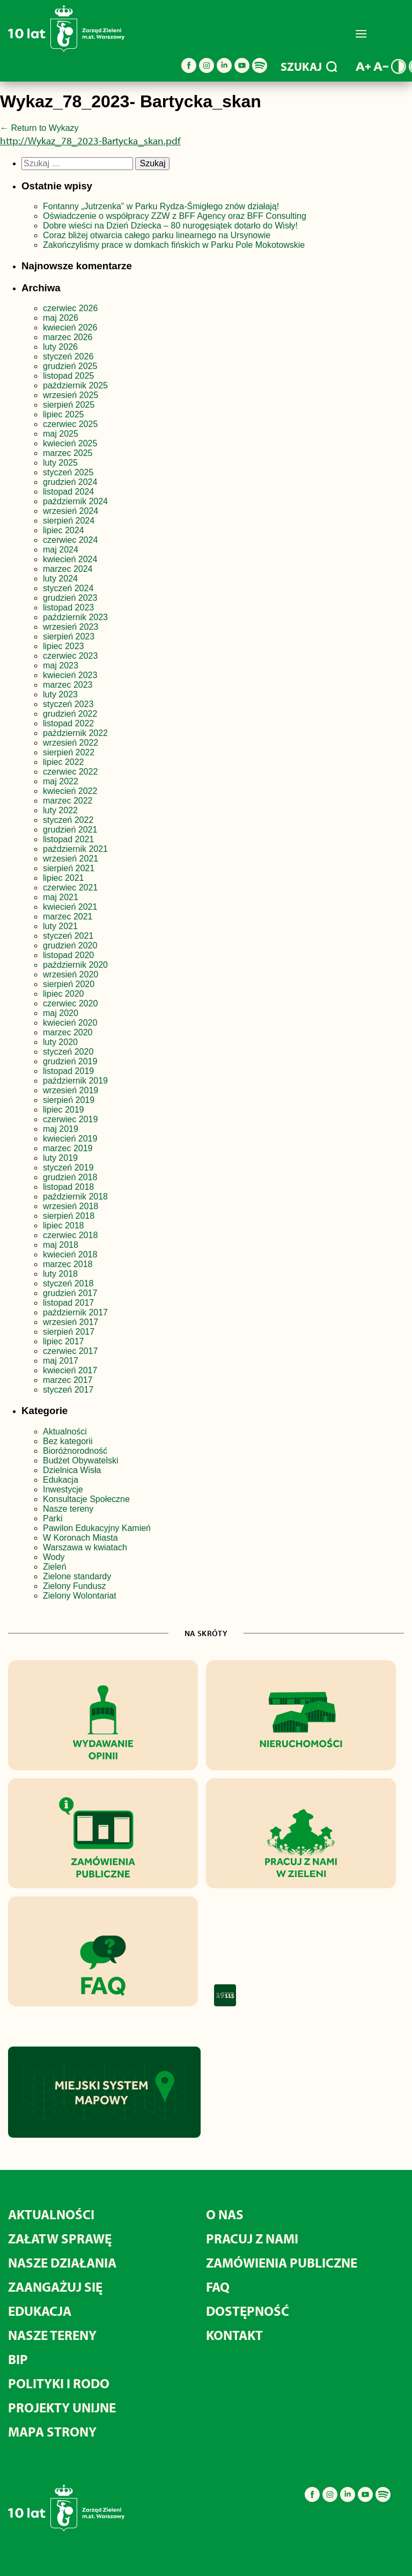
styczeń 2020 (68, 1051)
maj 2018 (60, 1244)
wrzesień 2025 (70, 395)
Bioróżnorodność (75, 1450)
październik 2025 (75, 385)
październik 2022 (75, 733)
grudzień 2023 (70, 597)
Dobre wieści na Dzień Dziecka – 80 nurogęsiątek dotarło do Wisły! (170, 225)
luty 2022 (60, 810)
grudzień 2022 (70, 713)
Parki (52, 1518)
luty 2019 (60, 1157)
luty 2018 (60, 1273)
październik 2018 (75, 1196)
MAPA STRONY (52, 2431)
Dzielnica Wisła (72, 1470)
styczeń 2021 (68, 935)
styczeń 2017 (68, 1389)
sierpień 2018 (68, 1215)
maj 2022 (60, 781)
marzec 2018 (68, 1264)
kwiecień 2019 (70, 1138)
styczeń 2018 (68, 1283)
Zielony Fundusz (74, 1586)
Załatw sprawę (60, 2238)
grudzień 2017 (70, 1293)
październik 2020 (75, 964)
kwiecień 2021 (70, 906)
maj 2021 (60, 897)
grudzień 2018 (70, 1177)
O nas (225, 2214)
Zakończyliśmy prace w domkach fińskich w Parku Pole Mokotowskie (174, 244)
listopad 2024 (68, 491)
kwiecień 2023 (70, 675)
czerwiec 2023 (70, 655)
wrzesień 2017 (70, 1322)
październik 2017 (75, 1312)
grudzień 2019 (70, 1061)
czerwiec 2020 (70, 1003)
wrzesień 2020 (70, 974)
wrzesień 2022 (70, 742)
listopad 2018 (68, 1186)
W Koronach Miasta (80, 1537)
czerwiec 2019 (70, 1119)
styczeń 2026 (68, 356)
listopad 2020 (68, 955)
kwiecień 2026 (70, 327)
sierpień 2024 (68, 520)
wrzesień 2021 (70, 858)
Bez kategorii (68, 1441)
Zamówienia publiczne (281, 2262)
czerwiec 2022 (70, 771)
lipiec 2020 (63, 993)
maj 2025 (60, 433)
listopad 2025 (68, 375)
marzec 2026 (68, 337)
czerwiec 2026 (70, 308)
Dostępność (247, 2310)
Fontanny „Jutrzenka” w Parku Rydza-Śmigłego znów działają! (161, 206)
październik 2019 (75, 1080)
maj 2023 (60, 665)
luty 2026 (60, 346)
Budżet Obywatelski (81, 1460)
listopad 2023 (68, 607)
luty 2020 (60, 1042)
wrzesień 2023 (70, 626)
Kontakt (234, 2335)
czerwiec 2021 (70, 887)
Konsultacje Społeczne (86, 1499)
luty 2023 (60, 694)
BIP (18, 2359)
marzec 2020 (68, 1032)
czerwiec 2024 (70, 539)
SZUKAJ (309, 66)
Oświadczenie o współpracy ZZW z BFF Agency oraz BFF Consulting (174, 215)
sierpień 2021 (68, 868)
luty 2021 (60, 926)
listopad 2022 (68, 723)
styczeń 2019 (68, 1167)
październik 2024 (75, 501)
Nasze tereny (68, 1508)
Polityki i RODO (58, 2383)
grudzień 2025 (70, 366)
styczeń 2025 (68, 472)
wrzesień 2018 (70, 1206)
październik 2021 (75, 848)
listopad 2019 (68, 1071)
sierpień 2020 (68, 984)
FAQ (218, 2286)
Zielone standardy (77, 1576)
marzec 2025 (68, 453)
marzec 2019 (68, 1148)
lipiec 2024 (63, 530)
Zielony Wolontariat (79, 1595)
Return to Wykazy (39, 128)
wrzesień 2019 (70, 1090)
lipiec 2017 (63, 1341)
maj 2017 (60, 1360)
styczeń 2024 (68, 588)
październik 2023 (75, 617)
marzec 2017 (68, 1380)
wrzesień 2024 (70, 511)
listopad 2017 (68, 1302)
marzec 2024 (68, 568)
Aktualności (65, 1431)
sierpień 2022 (68, 752)
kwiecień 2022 (70, 791)
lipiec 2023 (63, 646)
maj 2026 (60, 317)
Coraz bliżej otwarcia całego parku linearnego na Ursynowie (156, 235)
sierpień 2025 (68, 404)
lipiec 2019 (63, 1109)
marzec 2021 (68, 916)
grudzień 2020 (70, 945)
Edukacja (60, 1479)
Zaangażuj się (55, 2286)
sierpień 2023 (68, 636)
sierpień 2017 (68, 1331)
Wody (54, 1557)
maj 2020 (60, 1013)
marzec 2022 (68, 800)
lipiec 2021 (63, 877)
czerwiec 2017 (70, 1351)
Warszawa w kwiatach (85, 1547)
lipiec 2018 (63, 1225)
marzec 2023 (68, 684)
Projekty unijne (62, 2407)
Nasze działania (62, 2262)
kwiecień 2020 (70, 1022)
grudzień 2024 (70, 482)
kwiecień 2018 (70, 1254)
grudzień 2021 (70, 829)
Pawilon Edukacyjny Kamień (97, 1528)
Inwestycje (63, 1489)
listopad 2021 (68, 839)
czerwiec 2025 (70, 424)
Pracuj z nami (252, 2238)
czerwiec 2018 (70, 1235)
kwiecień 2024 (70, 559)
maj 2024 (60, 549)
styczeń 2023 (68, 704)
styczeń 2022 (68, 820)
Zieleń (55, 1566)
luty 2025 (60, 462)
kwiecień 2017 (70, 1370)
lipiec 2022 (63, 762)
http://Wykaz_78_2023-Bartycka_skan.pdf (90, 140)
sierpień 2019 (68, 1100)
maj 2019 (60, 1129)
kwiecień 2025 (70, 443)
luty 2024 (60, 578)
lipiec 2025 (63, 414)
